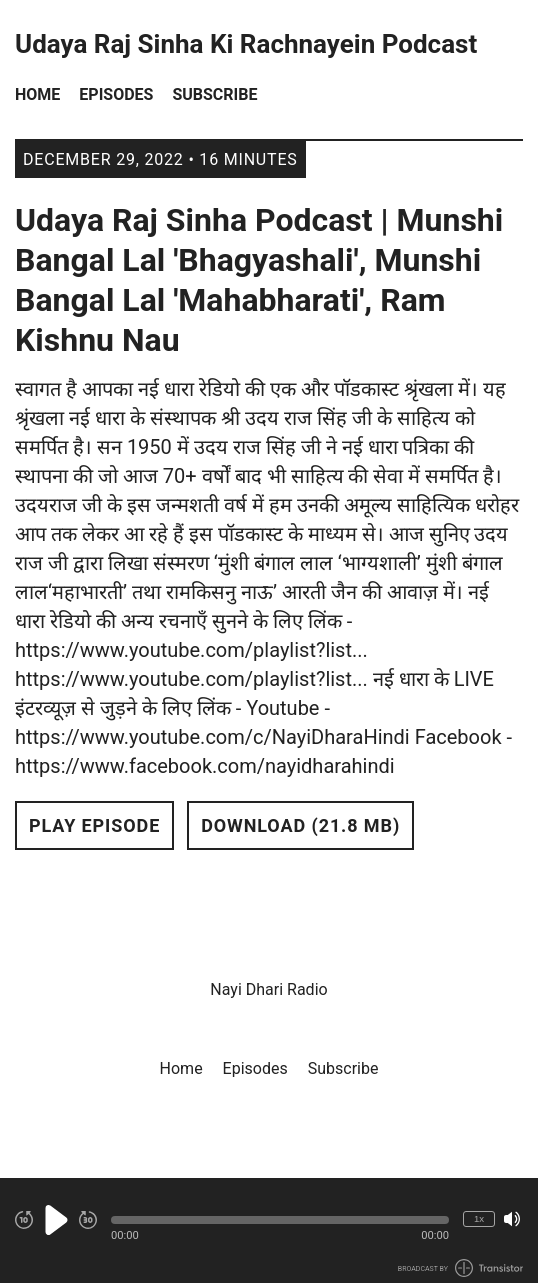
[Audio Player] (269, 1230)
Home (37, 94)
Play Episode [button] (94, 825)
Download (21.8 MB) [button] (300, 825)
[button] (280, 1220)
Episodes (116, 94)
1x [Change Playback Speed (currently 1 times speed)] (479, 1218)
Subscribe (214, 94)
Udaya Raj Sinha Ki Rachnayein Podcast (246, 44)
